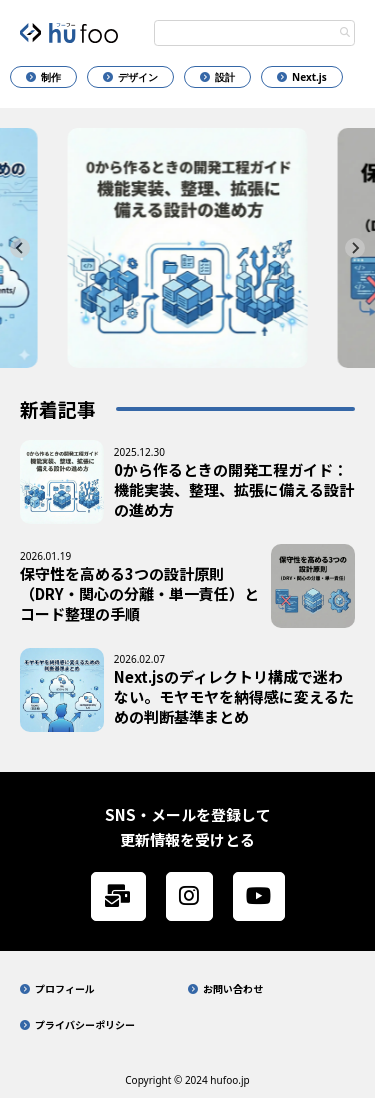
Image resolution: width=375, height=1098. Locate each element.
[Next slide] (355, 248)
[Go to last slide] (20, 248)
